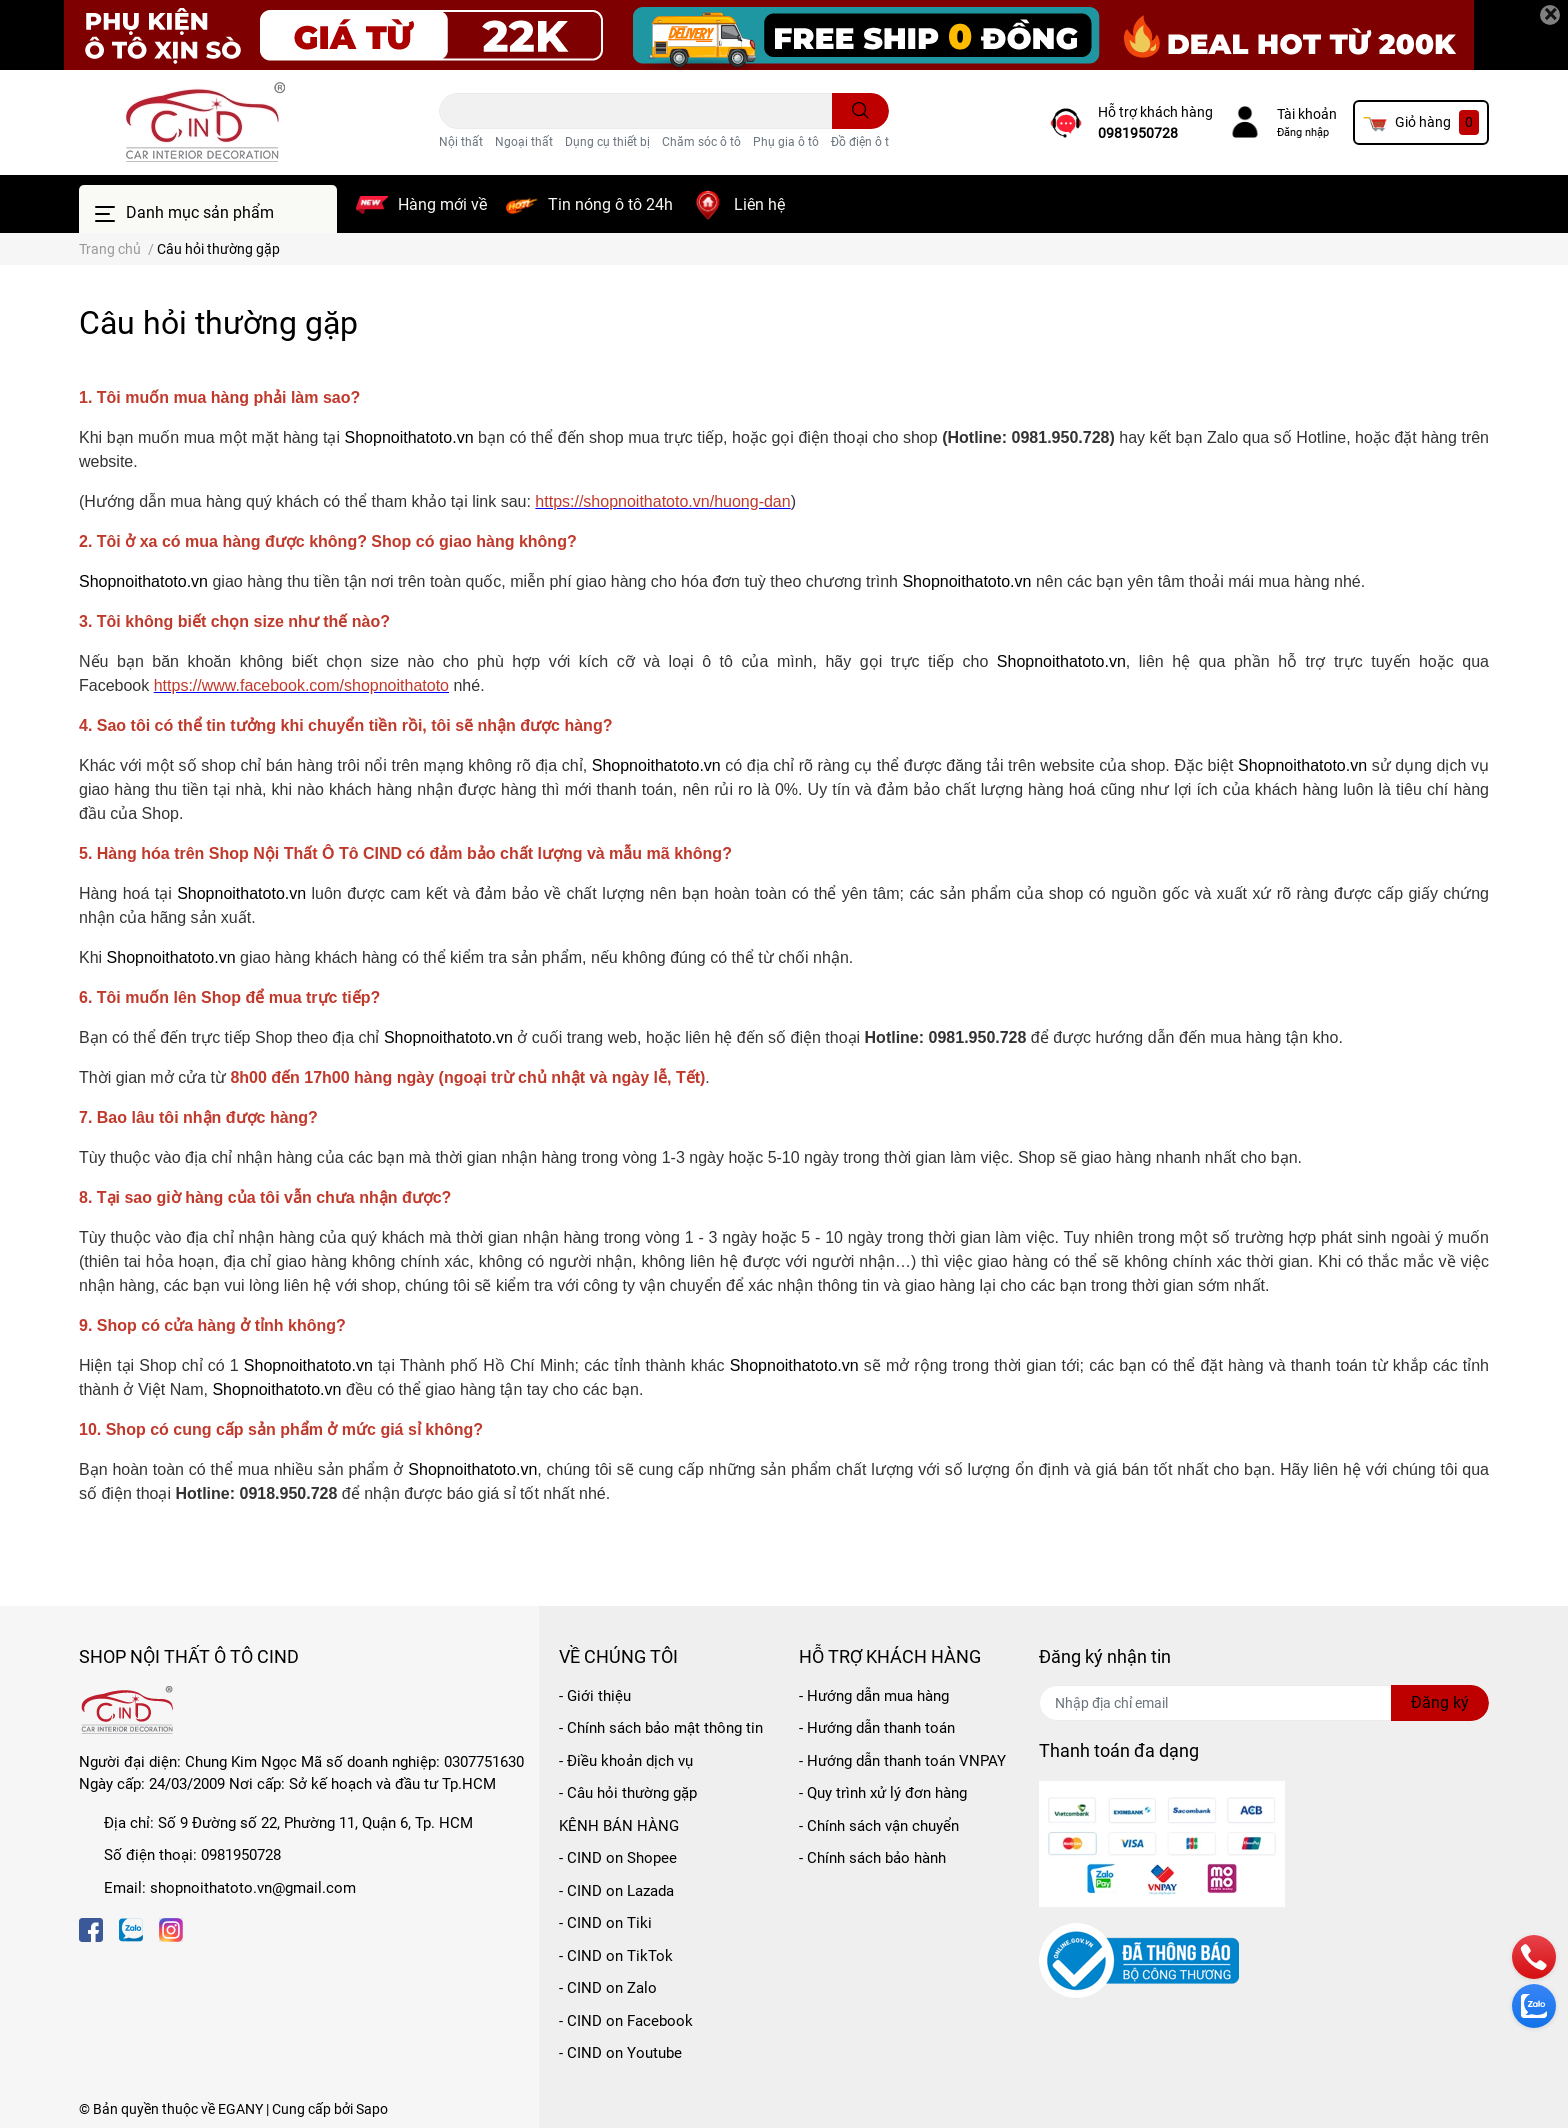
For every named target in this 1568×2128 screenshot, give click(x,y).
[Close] (1550, 15)
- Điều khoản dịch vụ (626, 1761)
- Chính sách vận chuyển (879, 1826)
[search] (860, 111)
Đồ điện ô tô (863, 142)
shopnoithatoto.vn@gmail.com (253, 1888)
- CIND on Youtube (620, 2053)
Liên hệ (759, 204)
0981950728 (1138, 133)
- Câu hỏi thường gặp (628, 1793)
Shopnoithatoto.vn (409, 437)
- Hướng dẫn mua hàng (874, 1696)
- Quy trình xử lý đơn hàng (883, 1793)
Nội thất (461, 142)
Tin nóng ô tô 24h (610, 204)
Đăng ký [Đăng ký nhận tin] (1440, 1702)
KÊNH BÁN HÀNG (619, 1826)
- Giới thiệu (595, 1696)
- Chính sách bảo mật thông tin (661, 1728)
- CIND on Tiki (605, 1923)
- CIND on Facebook (626, 2021)
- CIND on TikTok (616, 1956)
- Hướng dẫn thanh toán (877, 1728)
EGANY (240, 2109)
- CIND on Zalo (608, 1988)
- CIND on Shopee (618, 1858)
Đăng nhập (1303, 132)
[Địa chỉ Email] (1264, 1703)
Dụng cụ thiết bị (607, 142)
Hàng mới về (442, 204)
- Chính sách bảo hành (872, 1858)
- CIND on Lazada (616, 1891)
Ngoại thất (524, 142)
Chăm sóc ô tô (701, 142)
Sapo (372, 2109)
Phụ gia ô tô (786, 142)
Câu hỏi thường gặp (218, 323)
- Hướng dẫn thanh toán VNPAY (902, 1761)
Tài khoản (1307, 114)
